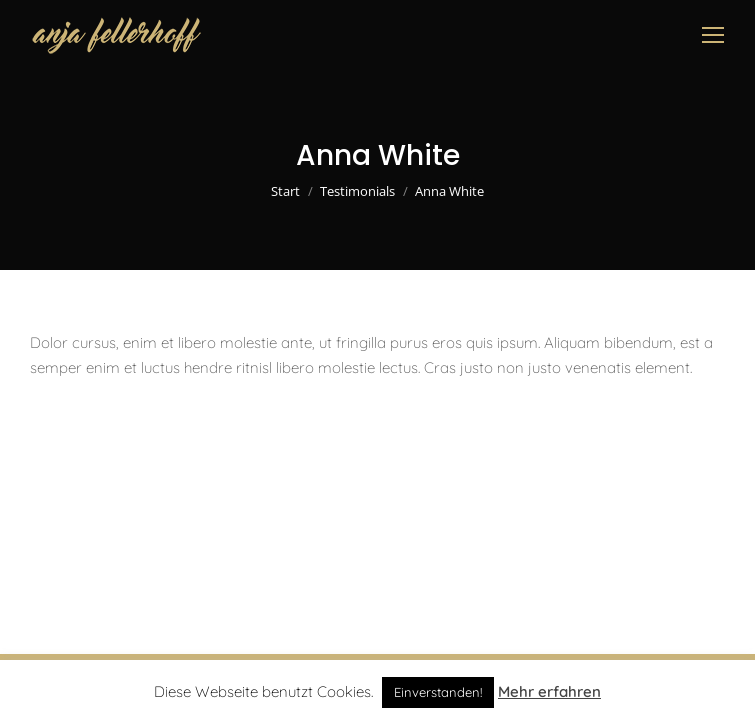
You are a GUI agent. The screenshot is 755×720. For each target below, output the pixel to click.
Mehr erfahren (549, 691)
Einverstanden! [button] (438, 692)
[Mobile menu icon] (713, 35)
